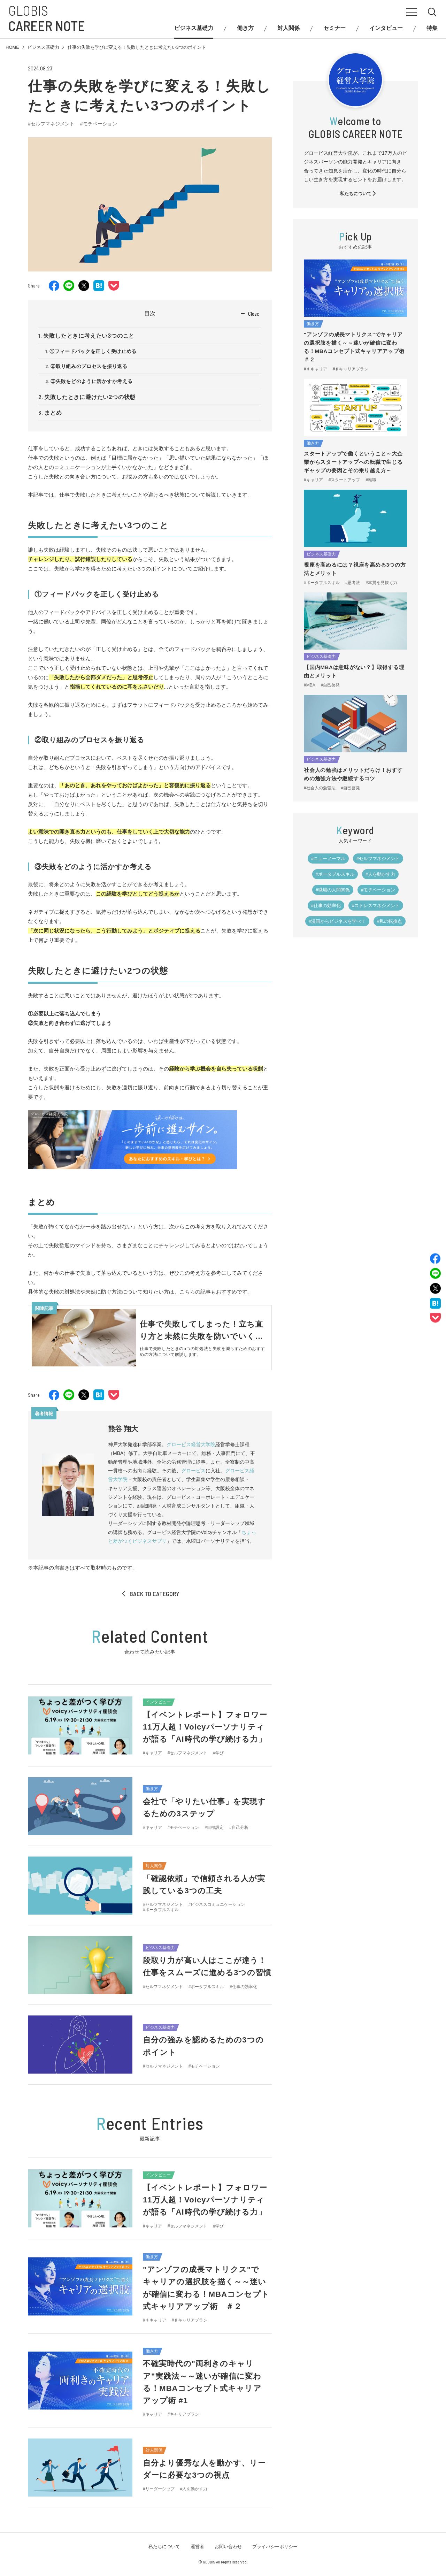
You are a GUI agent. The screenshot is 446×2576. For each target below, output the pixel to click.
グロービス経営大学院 (191, 1444)
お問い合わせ (228, 2546)
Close (253, 313)
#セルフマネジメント (51, 124)
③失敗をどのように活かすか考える (91, 381)
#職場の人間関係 (333, 889)
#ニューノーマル (328, 858)
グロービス (193, 1470)
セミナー (334, 28)
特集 (432, 28)
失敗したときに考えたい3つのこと (88, 336)
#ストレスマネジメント (376, 905)
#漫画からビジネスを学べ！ (337, 921)
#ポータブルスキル (335, 874)
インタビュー (386, 28)
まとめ (53, 413)
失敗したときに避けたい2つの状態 (90, 397)
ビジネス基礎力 (193, 28)
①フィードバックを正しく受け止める (93, 351)
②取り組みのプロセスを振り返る (89, 366)
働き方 (245, 28)
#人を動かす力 (380, 874)
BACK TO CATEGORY (150, 1593)
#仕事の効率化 (326, 905)
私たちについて (358, 193)
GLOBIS (46, 18)
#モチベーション (98, 124)
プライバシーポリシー (275, 2546)
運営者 (197, 2546)
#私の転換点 (389, 921)
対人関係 (288, 28)
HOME (12, 47)
